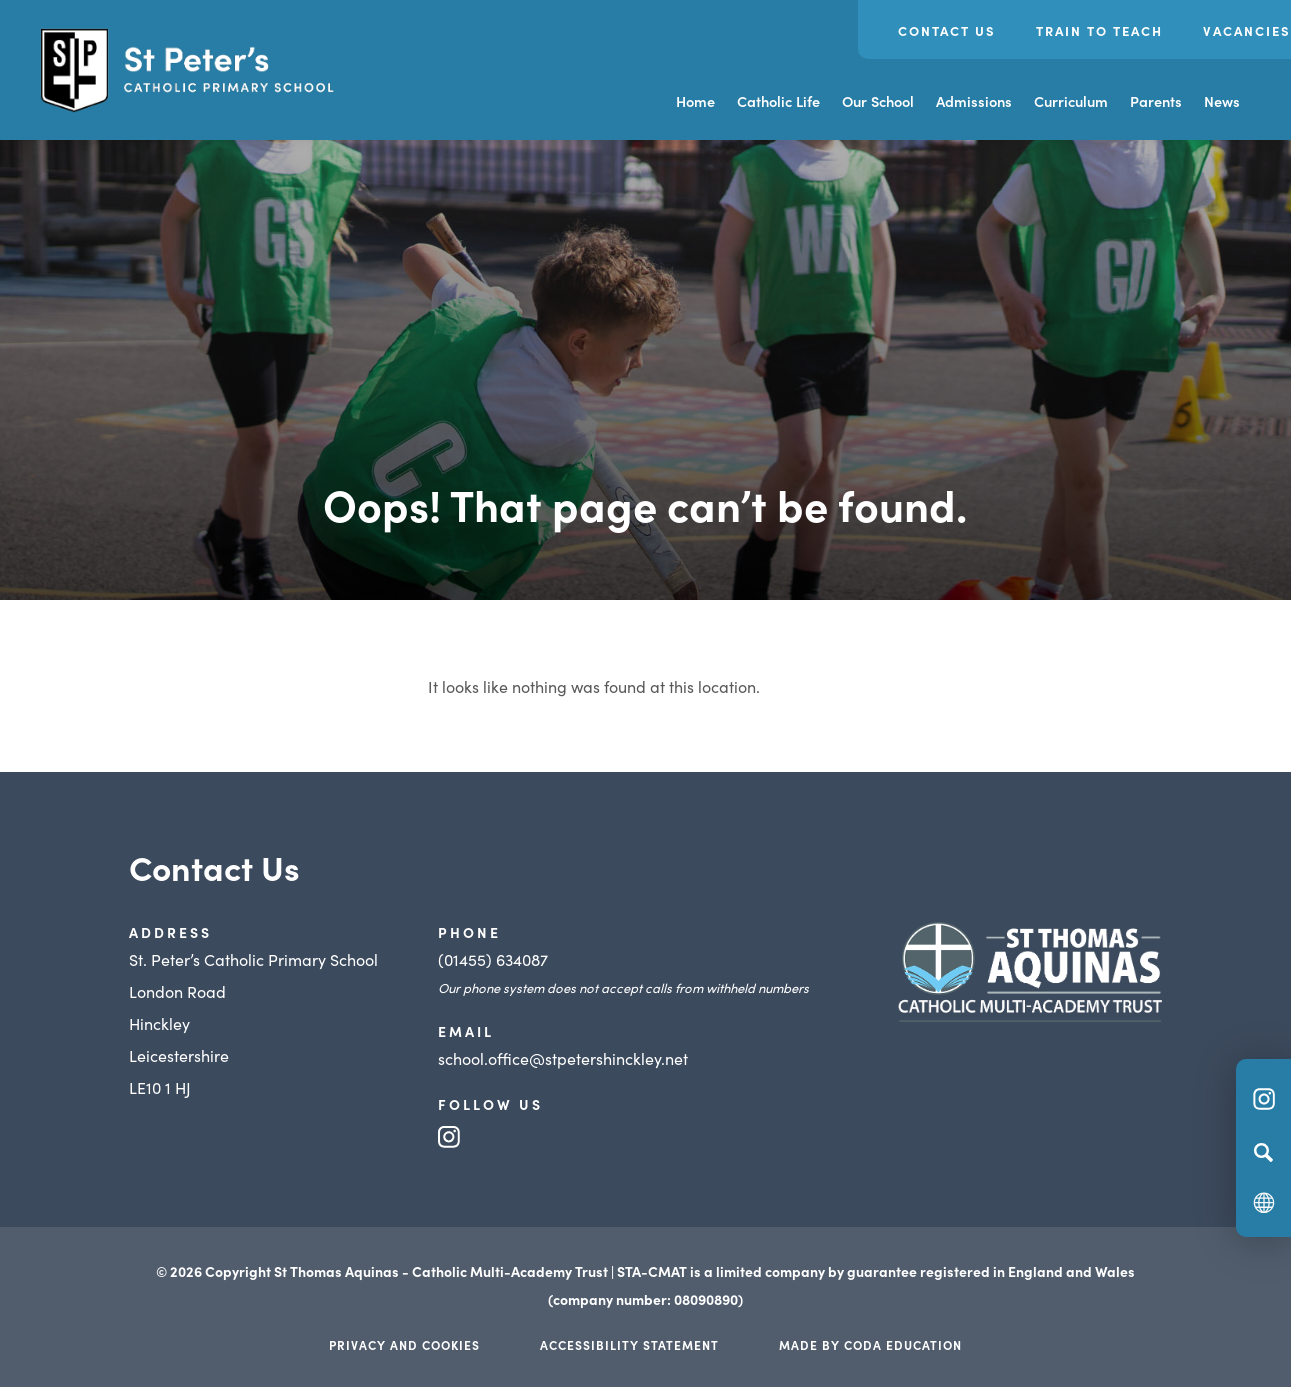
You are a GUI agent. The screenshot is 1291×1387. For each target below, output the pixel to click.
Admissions (974, 101)
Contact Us (947, 30)
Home (695, 101)
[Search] (1263, 1152)
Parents (1156, 101)
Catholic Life (778, 101)
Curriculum (1071, 101)
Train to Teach (1099, 30)
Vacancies (1247, 30)
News (1222, 101)
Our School (878, 101)
